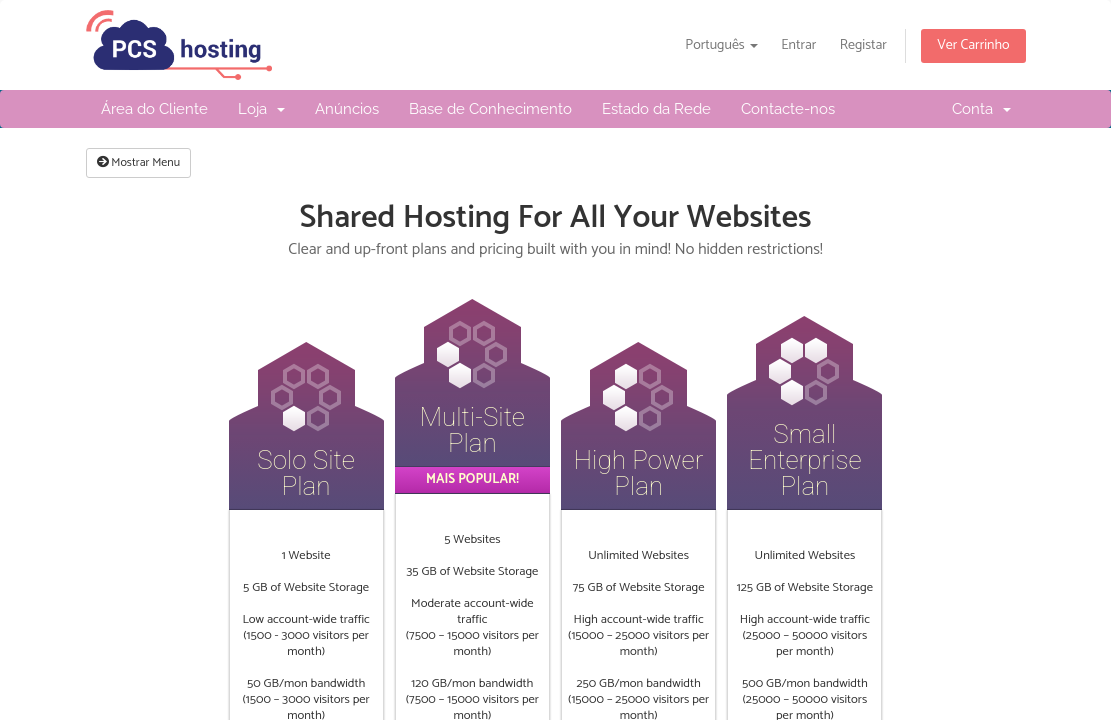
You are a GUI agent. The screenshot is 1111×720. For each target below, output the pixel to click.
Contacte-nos (788, 109)
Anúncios (347, 109)
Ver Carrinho (973, 45)
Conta (981, 109)
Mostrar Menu (139, 162)
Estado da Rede (656, 109)
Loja (261, 109)
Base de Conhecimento (490, 109)
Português (721, 45)
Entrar (798, 45)
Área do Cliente (154, 109)
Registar (863, 45)
